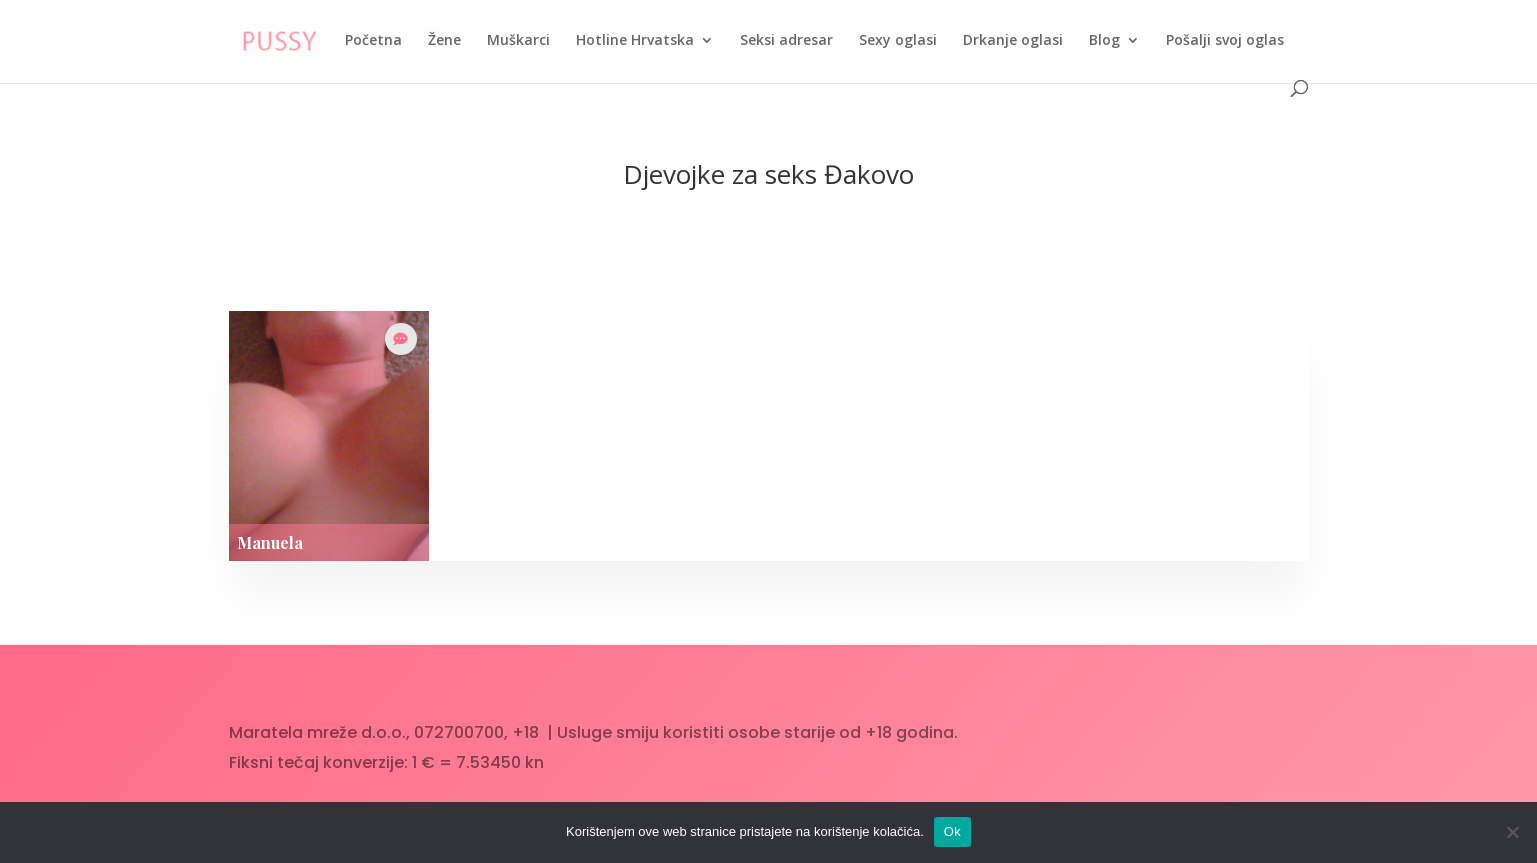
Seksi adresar (786, 41)
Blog (1104, 41)
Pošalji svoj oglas (1225, 41)
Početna (373, 41)
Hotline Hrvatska (635, 41)
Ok (952, 831)
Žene (444, 41)
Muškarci (518, 41)
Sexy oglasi (898, 41)
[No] (1512, 832)
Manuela (270, 542)
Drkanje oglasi (1013, 41)
